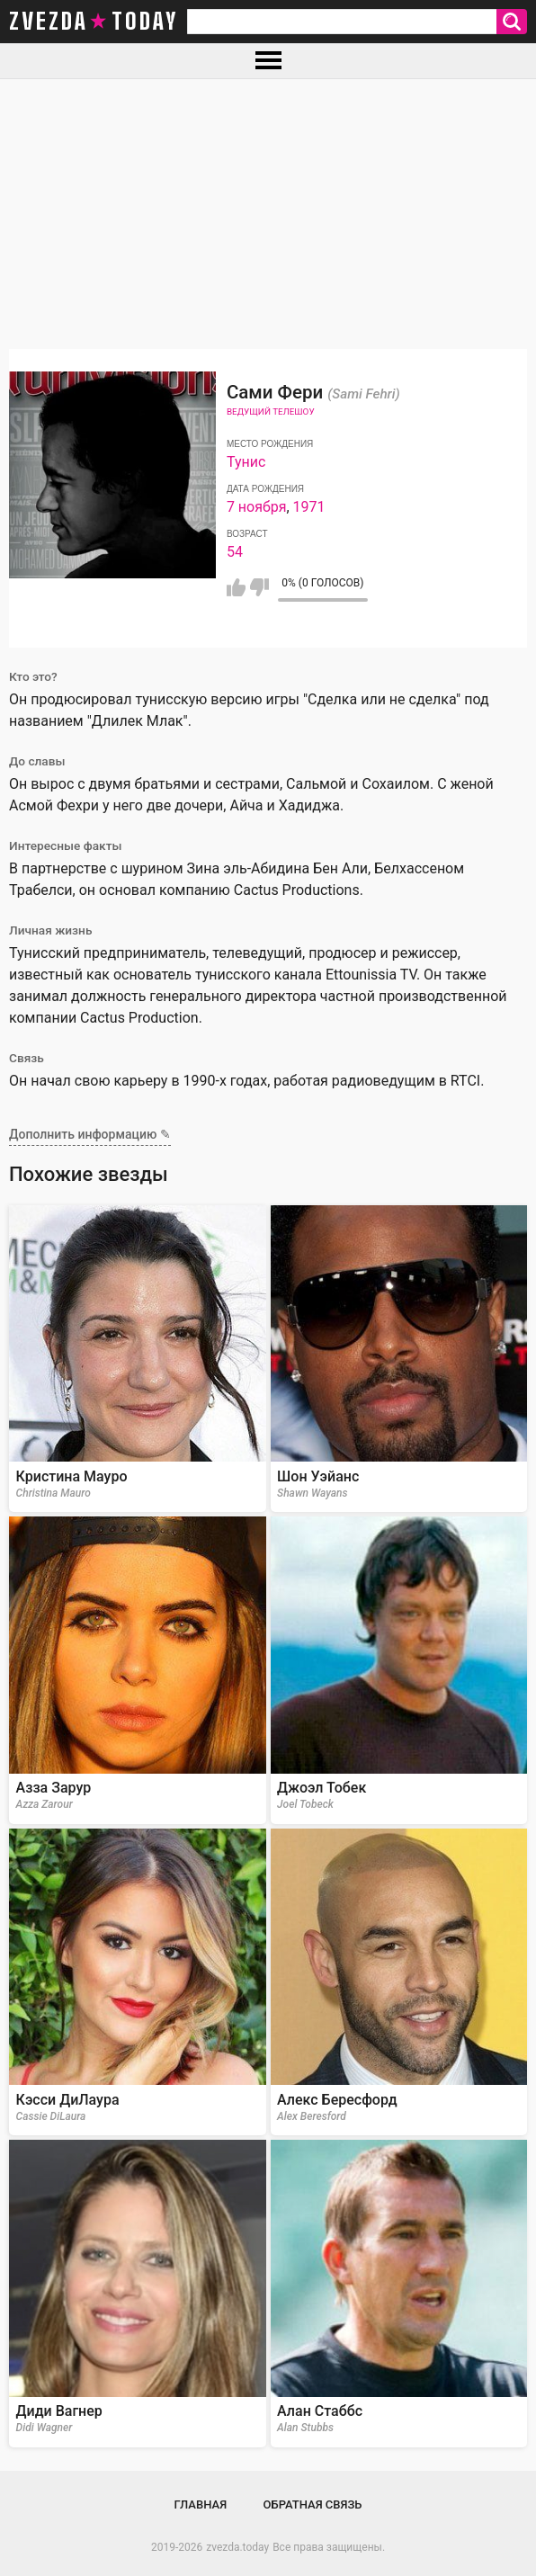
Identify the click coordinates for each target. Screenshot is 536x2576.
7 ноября (257, 506)
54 (235, 551)
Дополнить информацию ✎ (90, 1134)
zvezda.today (237, 2547)
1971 (309, 506)
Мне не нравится (259, 587)
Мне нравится (236, 587)
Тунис (246, 461)
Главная (201, 2504)
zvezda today (93, 21)
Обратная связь (313, 2504)
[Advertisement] (268, 214)
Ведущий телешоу (271, 411)
